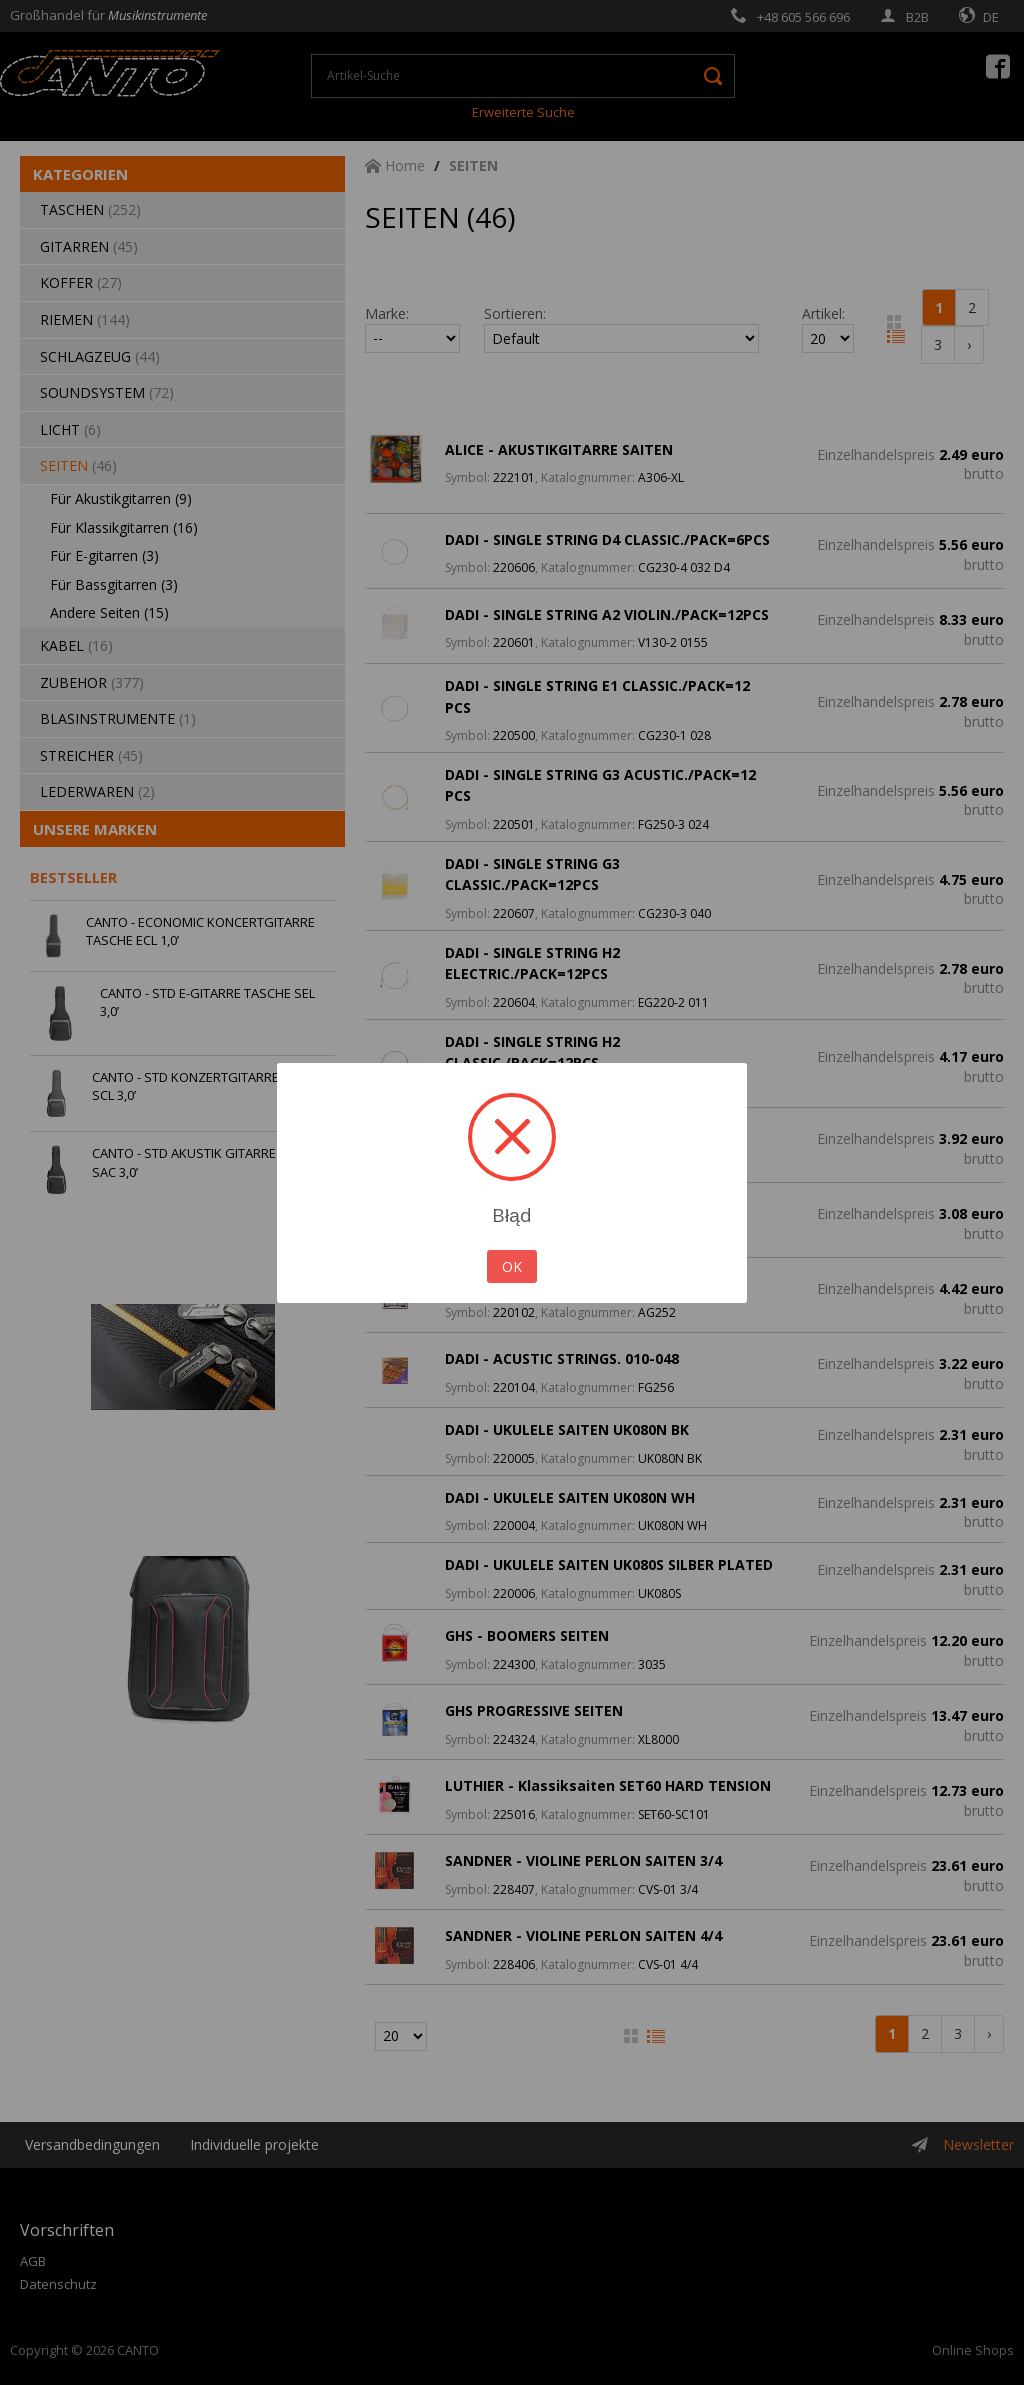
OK (512, 1266)
